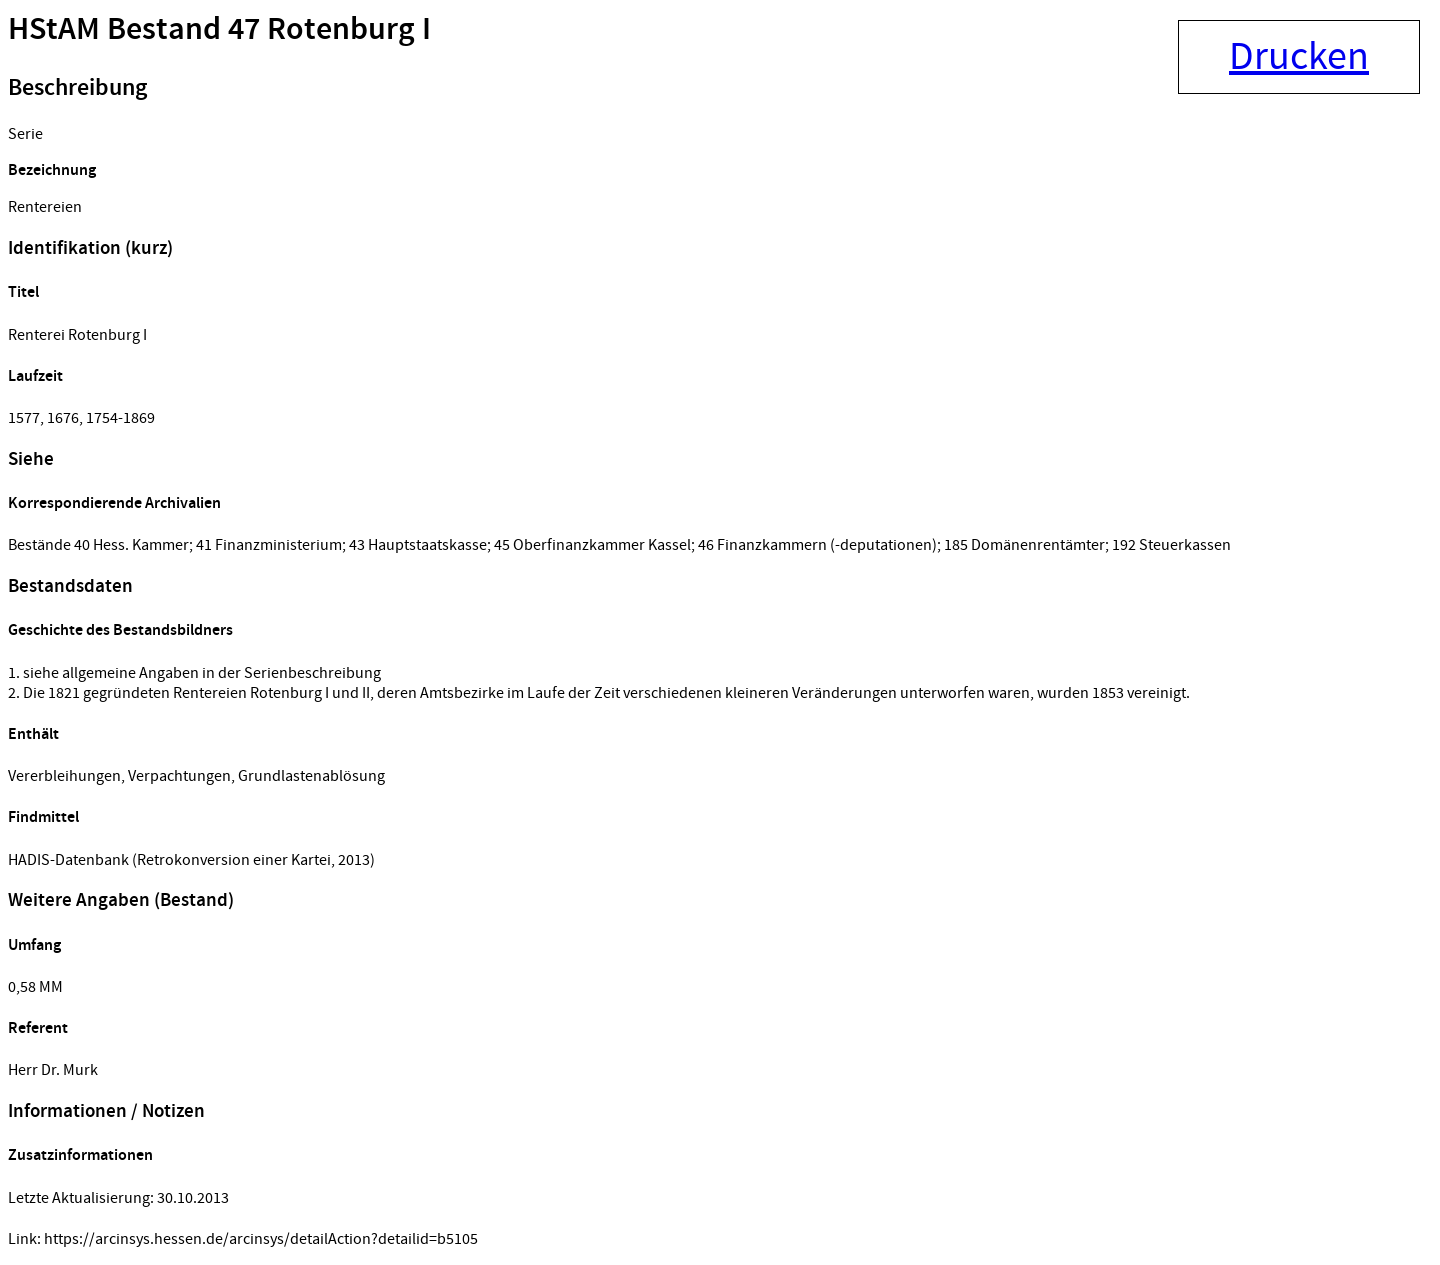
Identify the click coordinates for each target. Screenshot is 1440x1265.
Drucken (1299, 57)
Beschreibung (77, 88)
